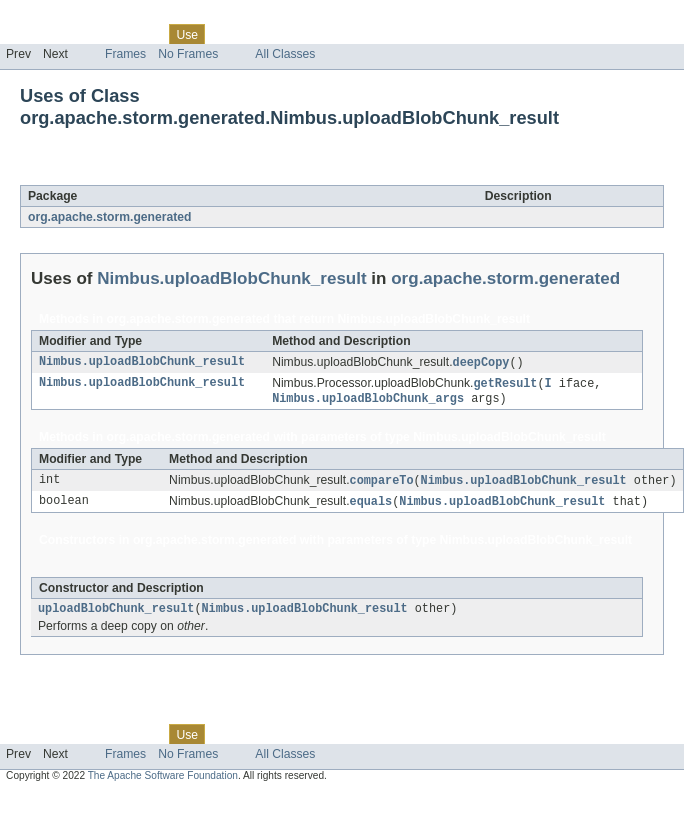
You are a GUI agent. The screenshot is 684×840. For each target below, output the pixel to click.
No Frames (188, 54)
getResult (505, 385)
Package (92, 34)
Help (381, 34)
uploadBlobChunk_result (116, 615)
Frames (125, 54)
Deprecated (284, 34)
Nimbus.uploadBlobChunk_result (233, 174)
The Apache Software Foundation (163, 782)
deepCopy (481, 363)
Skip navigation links (55, 17)
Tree (228, 34)
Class (143, 34)
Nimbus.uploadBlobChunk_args (368, 401)
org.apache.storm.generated (109, 217)
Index (342, 34)
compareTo (382, 484)
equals (371, 506)
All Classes (285, 54)
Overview (31, 34)
